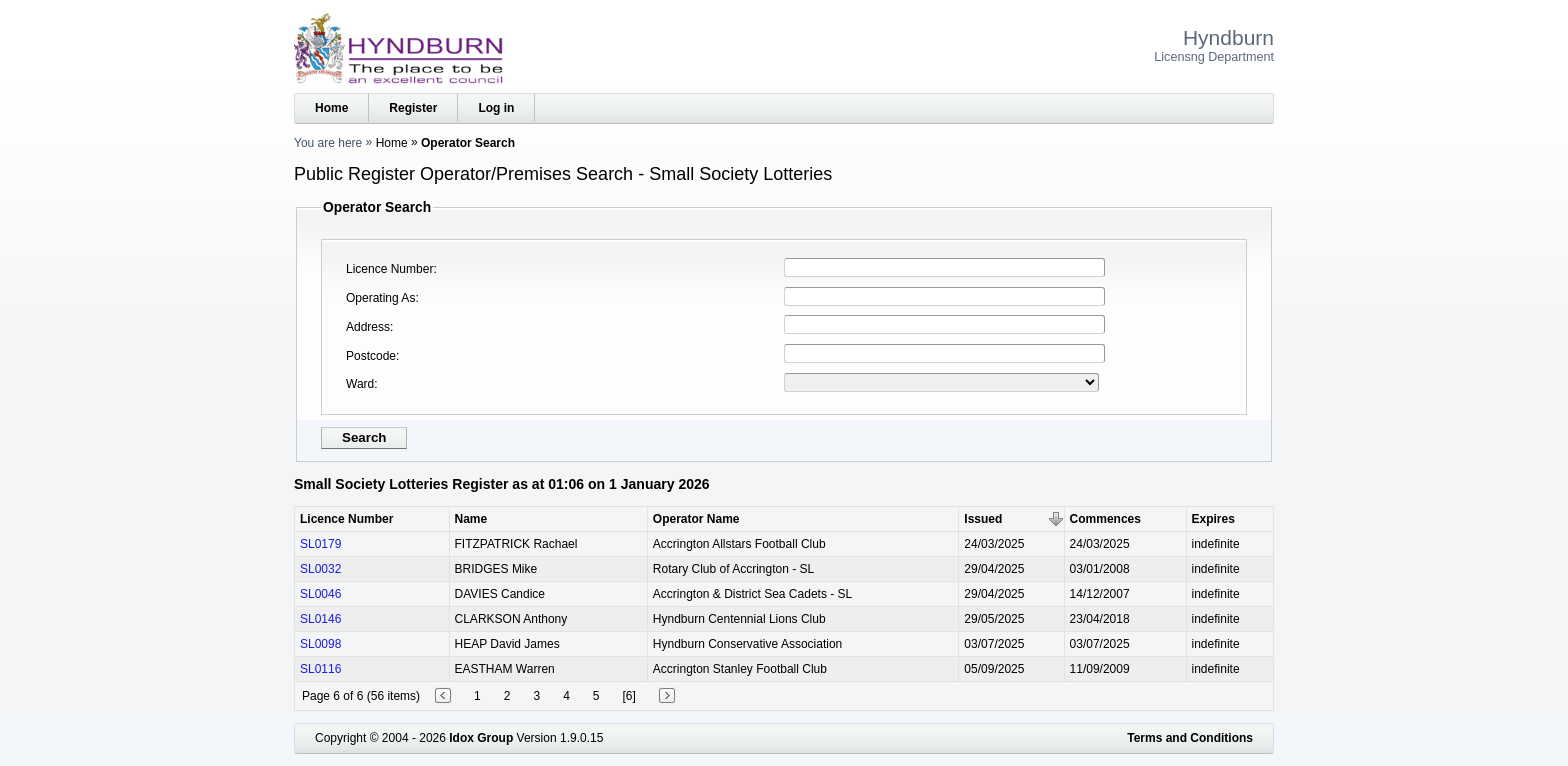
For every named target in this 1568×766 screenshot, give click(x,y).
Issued (983, 519)
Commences (1105, 519)
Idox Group (481, 738)
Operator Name (696, 519)
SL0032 (320, 569)
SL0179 (320, 544)
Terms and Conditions (1190, 738)
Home (331, 108)
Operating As (380, 298)
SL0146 (320, 619)
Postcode (371, 356)
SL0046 (320, 594)
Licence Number (389, 269)
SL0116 (320, 669)
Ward (360, 384)
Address (368, 327)
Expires (1213, 519)
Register (413, 108)
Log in (496, 108)
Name (471, 519)
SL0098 (320, 644)
